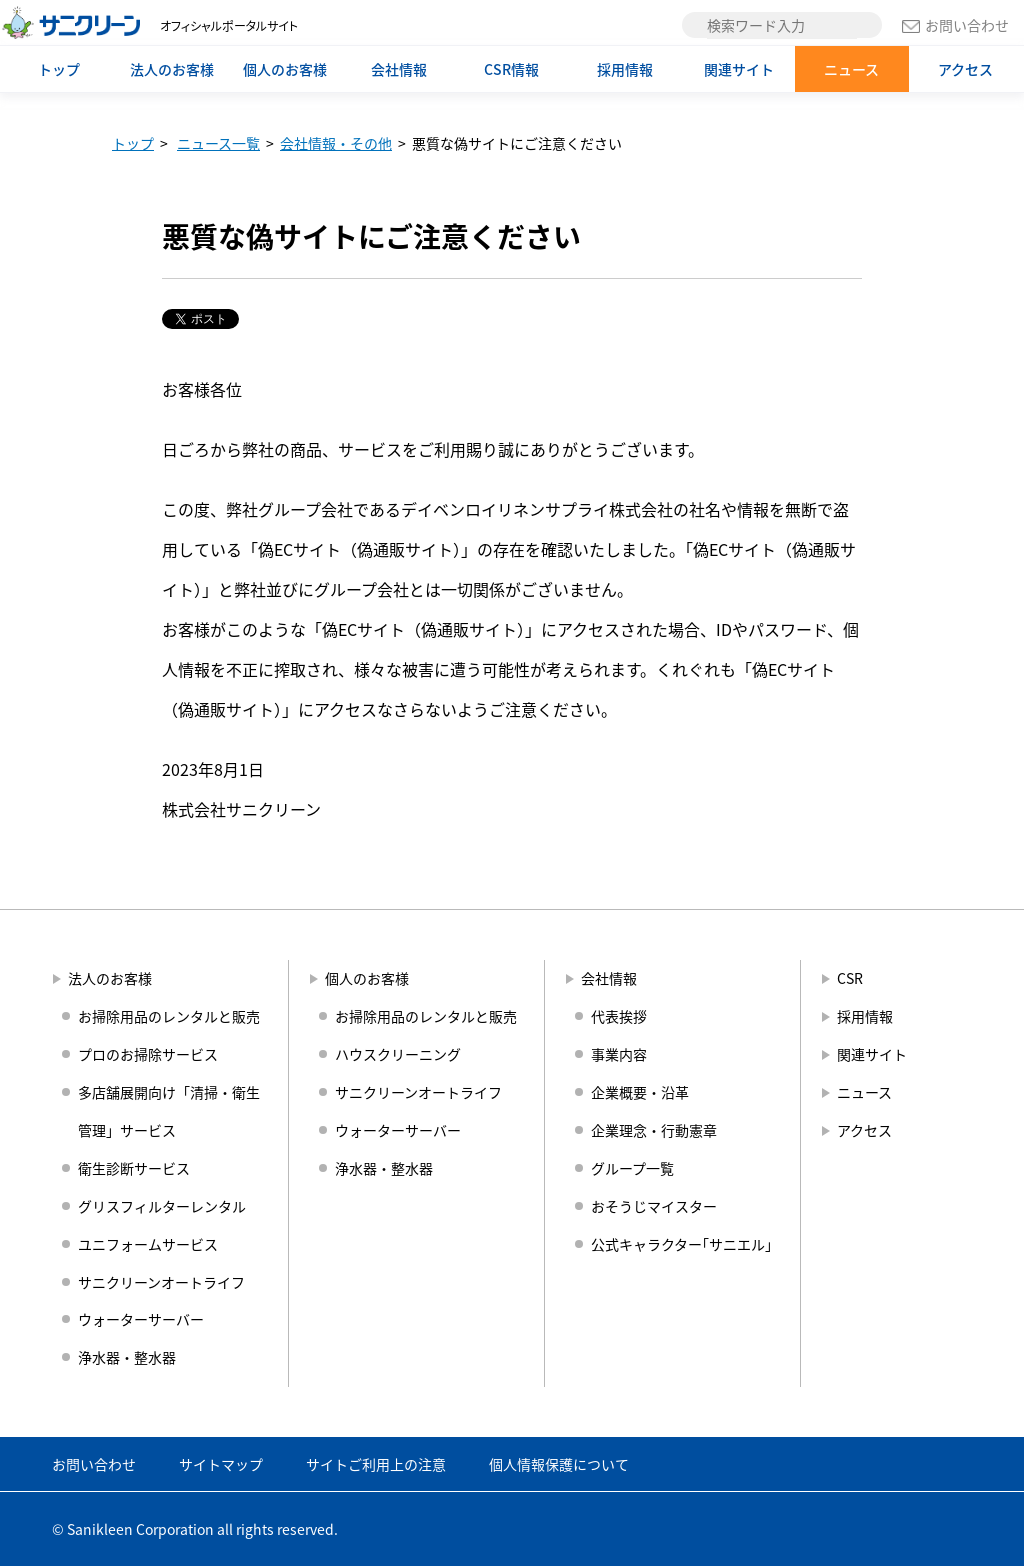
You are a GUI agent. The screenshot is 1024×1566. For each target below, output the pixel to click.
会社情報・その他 (336, 143)
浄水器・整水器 (127, 1357)
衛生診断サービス (134, 1168)
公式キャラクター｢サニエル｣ (681, 1244)
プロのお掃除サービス (148, 1054)
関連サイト (739, 69)
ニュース (851, 69)
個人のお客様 (285, 69)
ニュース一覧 (218, 143)
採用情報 (625, 69)
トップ (59, 69)
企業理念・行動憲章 (654, 1130)
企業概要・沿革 (640, 1092)
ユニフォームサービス (148, 1244)
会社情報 (399, 69)
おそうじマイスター (654, 1206)
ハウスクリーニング (398, 1054)
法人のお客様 (172, 69)
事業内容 (619, 1054)
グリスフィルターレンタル (162, 1206)
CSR (850, 978)
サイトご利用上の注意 (376, 1464)
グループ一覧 (632, 1168)
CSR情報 (511, 69)
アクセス (965, 69)
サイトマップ (221, 1464)
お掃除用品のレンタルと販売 (169, 1016)
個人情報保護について (559, 1464)
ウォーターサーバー (141, 1319)
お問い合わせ (955, 25)
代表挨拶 (619, 1016)
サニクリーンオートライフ (161, 1282)
